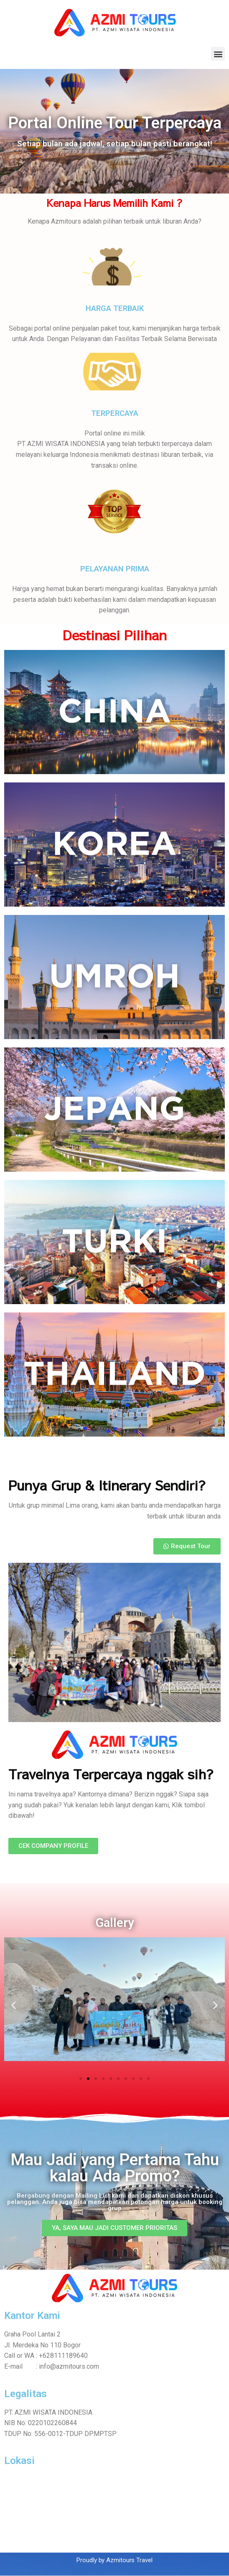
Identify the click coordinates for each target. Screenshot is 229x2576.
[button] (218, 54)
